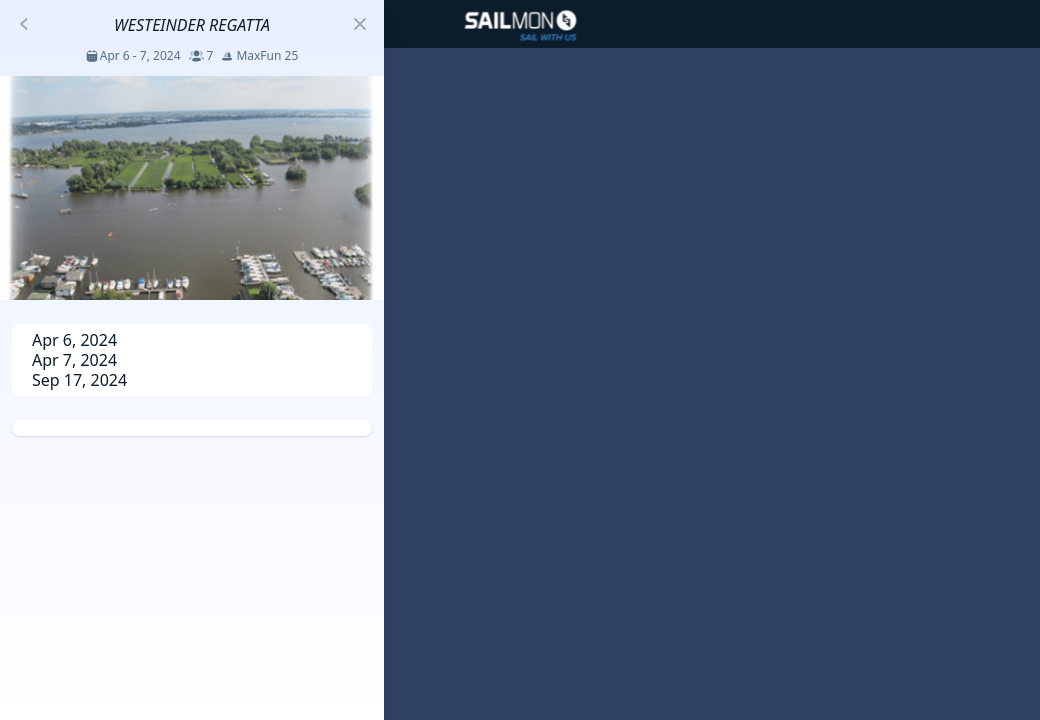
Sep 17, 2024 (79, 380)
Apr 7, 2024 (74, 360)
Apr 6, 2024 (74, 340)
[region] (520, 360)
